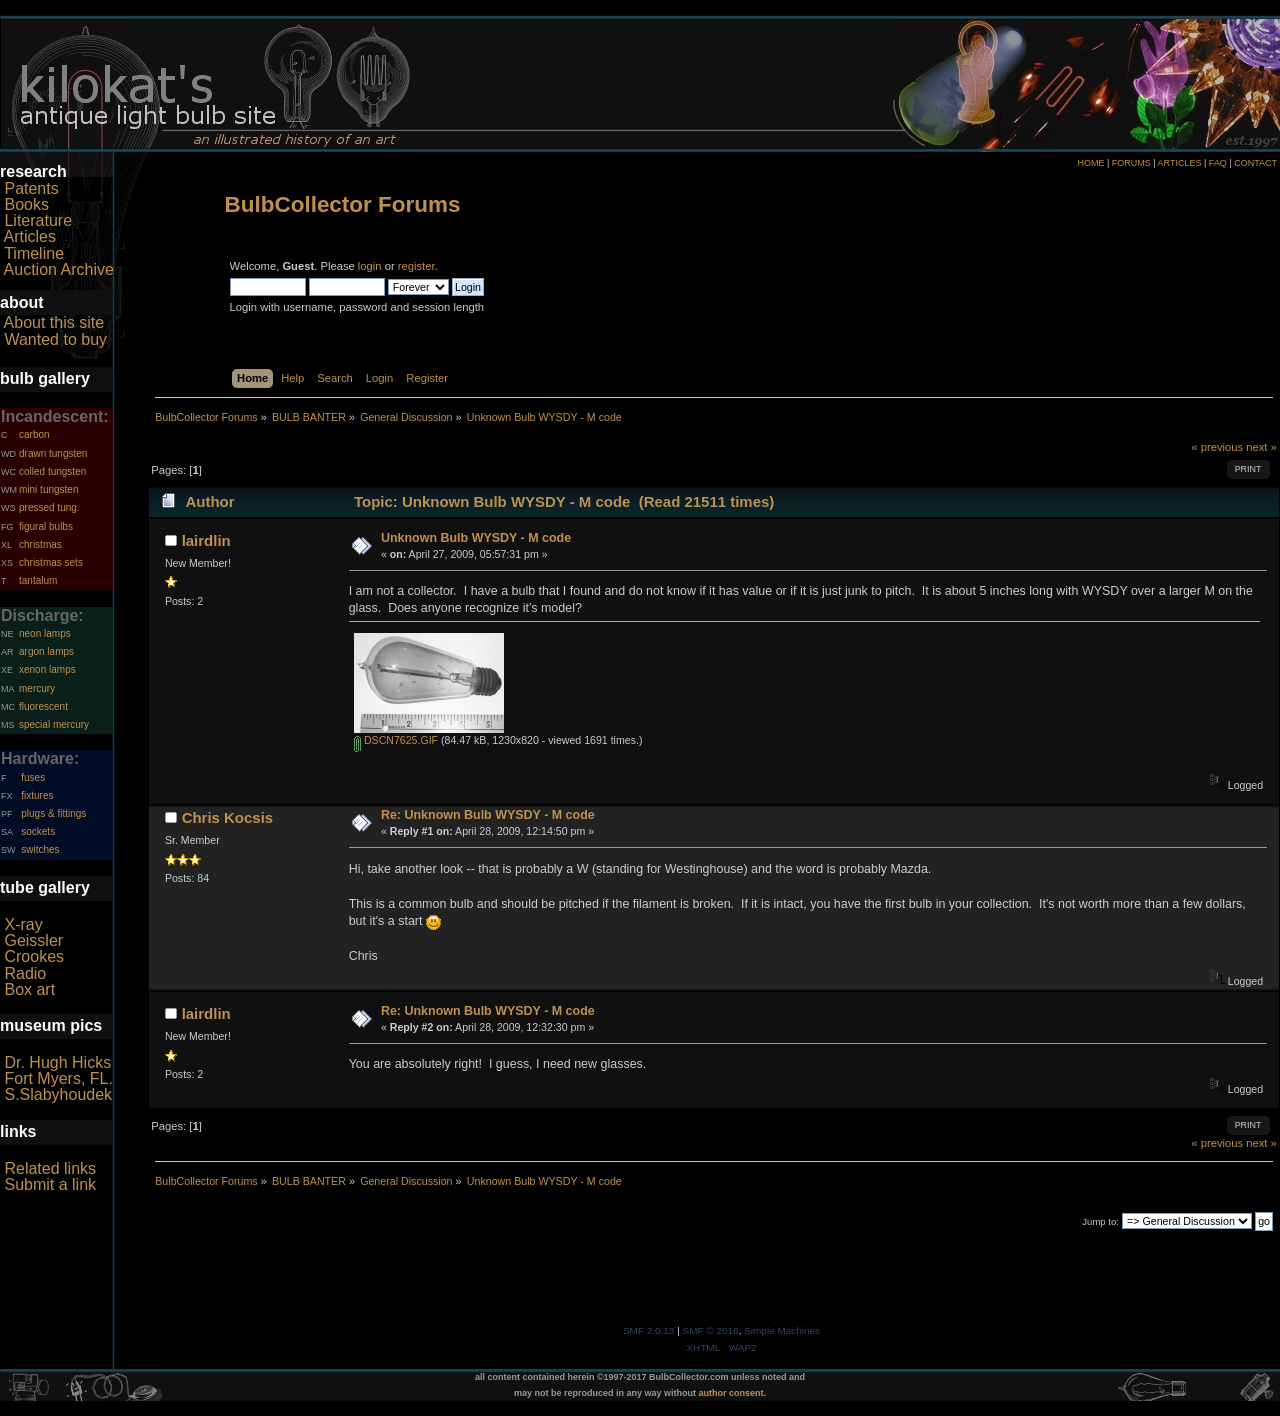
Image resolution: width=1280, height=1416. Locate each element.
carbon (34, 434)
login (370, 266)
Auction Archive (59, 269)
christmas (40, 544)
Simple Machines (782, 1330)
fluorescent (43, 706)
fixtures (37, 795)
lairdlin (206, 540)
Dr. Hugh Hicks (57, 1062)
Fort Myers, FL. (58, 1078)
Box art (29, 989)
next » (1261, 447)
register (416, 266)
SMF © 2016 (711, 1330)
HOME (1090, 163)
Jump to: (1100, 1221)
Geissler (33, 940)
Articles (30, 236)
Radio (25, 973)
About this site (54, 322)
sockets (38, 831)
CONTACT (1255, 163)
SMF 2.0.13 (649, 1330)
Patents (31, 188)
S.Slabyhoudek (58, 1094)
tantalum (38, 580)
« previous (1217, 447)
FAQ (1218, 163)
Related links (50, 1168)
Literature (38, 220)
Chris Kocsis (228, 817)
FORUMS (1131, 163)
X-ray (23, 924)
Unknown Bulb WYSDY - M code (476, 538)
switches (40, 849)
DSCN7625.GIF (396, 740)
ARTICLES (1180, 163)
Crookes (34, 956)
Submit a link (50, 1184)
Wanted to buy (55, 339)
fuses (33, 777)
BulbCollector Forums (343, 204)
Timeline (34, 253)
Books (26, 204)
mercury (37, 688)
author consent (731, 1393)
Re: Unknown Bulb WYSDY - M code (488, 815)
